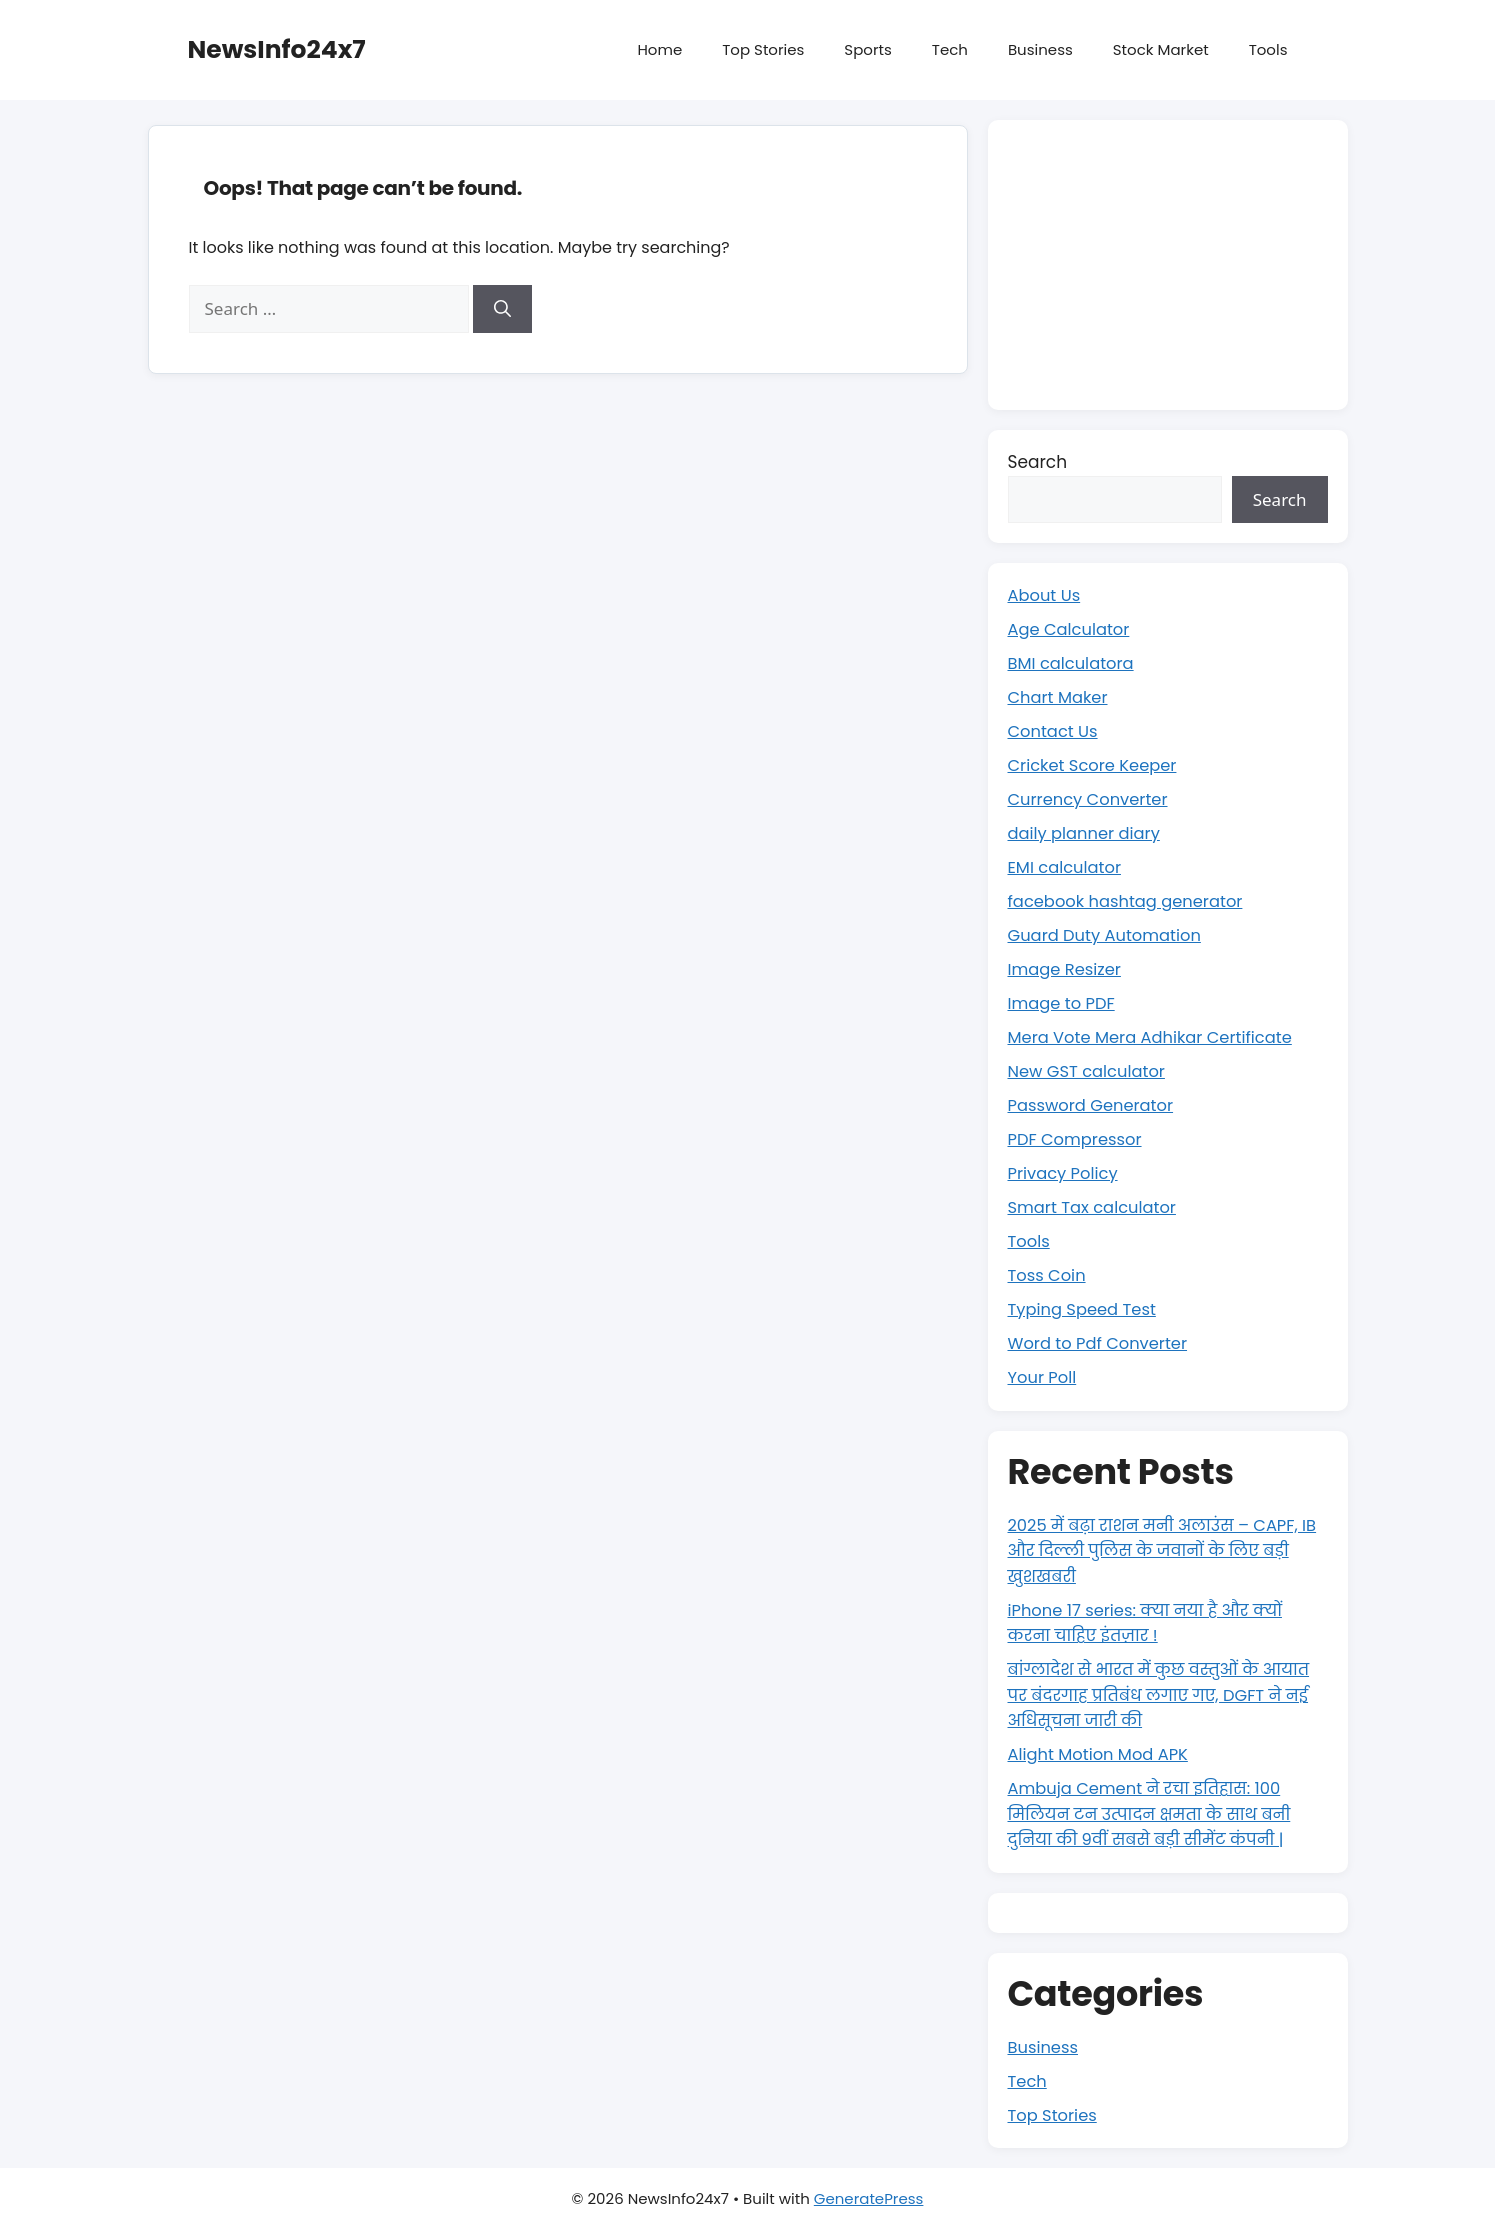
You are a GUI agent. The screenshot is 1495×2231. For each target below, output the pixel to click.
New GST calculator (1090, 1071)
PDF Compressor (1078, 1139)
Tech (950, 49)
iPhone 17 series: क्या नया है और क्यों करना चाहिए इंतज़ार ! (1151, 1623)
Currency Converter (1091, 799)
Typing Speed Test (1085, 1309)
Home (659, 49)
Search (1038, 462)
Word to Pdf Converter (1101, 1343)
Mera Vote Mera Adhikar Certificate (1156, 1037)
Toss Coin (1048, 1275)
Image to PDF (1064, 1003)
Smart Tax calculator (1096, 1207)
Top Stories (763, 49)
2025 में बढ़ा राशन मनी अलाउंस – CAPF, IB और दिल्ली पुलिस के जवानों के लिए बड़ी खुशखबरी (1164, 1550)
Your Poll (1044, 1377)
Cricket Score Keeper (1096, 765)
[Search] (502, 309)
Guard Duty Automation (1109, 935)
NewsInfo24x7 (277, 49)
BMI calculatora (1074, 663)
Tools (1268, 49)
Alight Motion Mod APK (1102, 1754)
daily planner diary (1087, 833)
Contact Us (1055, 731)
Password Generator (1094, 1105)
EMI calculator (1067, 867)
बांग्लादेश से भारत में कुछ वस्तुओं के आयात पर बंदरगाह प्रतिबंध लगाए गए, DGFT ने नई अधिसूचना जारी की (1165, 1694)
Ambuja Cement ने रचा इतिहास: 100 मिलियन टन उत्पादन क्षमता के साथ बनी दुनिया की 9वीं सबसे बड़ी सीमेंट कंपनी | (1155, 1813)
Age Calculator (1071, 629)
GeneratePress (869, 2198)
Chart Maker (1060, 697)
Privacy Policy (1065, 1173)
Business (1040, 49)
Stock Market (1161, 49)
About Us (1046, 595)
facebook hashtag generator (1130, 901)
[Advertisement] (1168, 265)
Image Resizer (1067, 969)
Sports (867, 49)
